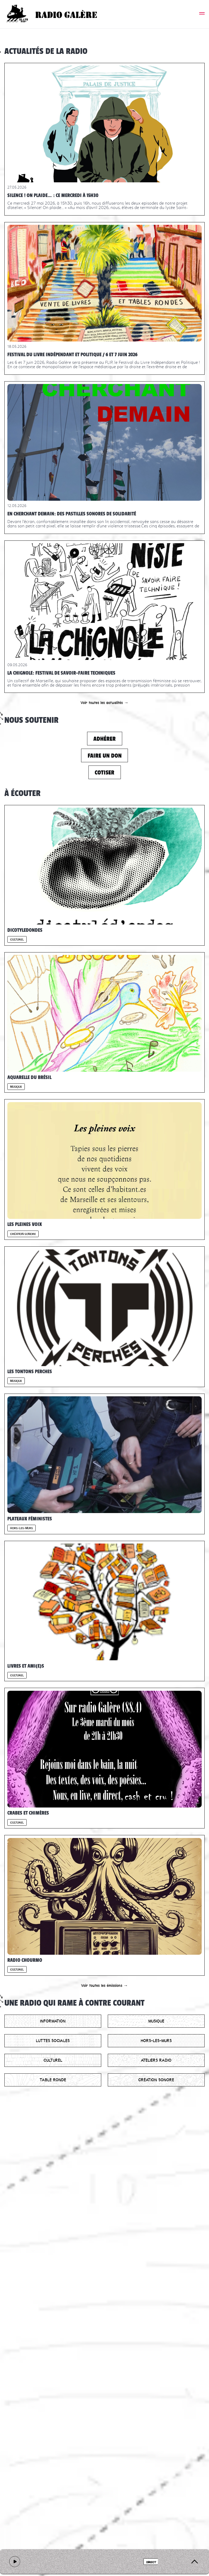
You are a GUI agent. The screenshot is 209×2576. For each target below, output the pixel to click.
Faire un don (105, 755)
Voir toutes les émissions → (104, 1985)
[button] (201, 14)
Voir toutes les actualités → (104, 702)
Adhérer (104, 738)
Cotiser (104, 772)
